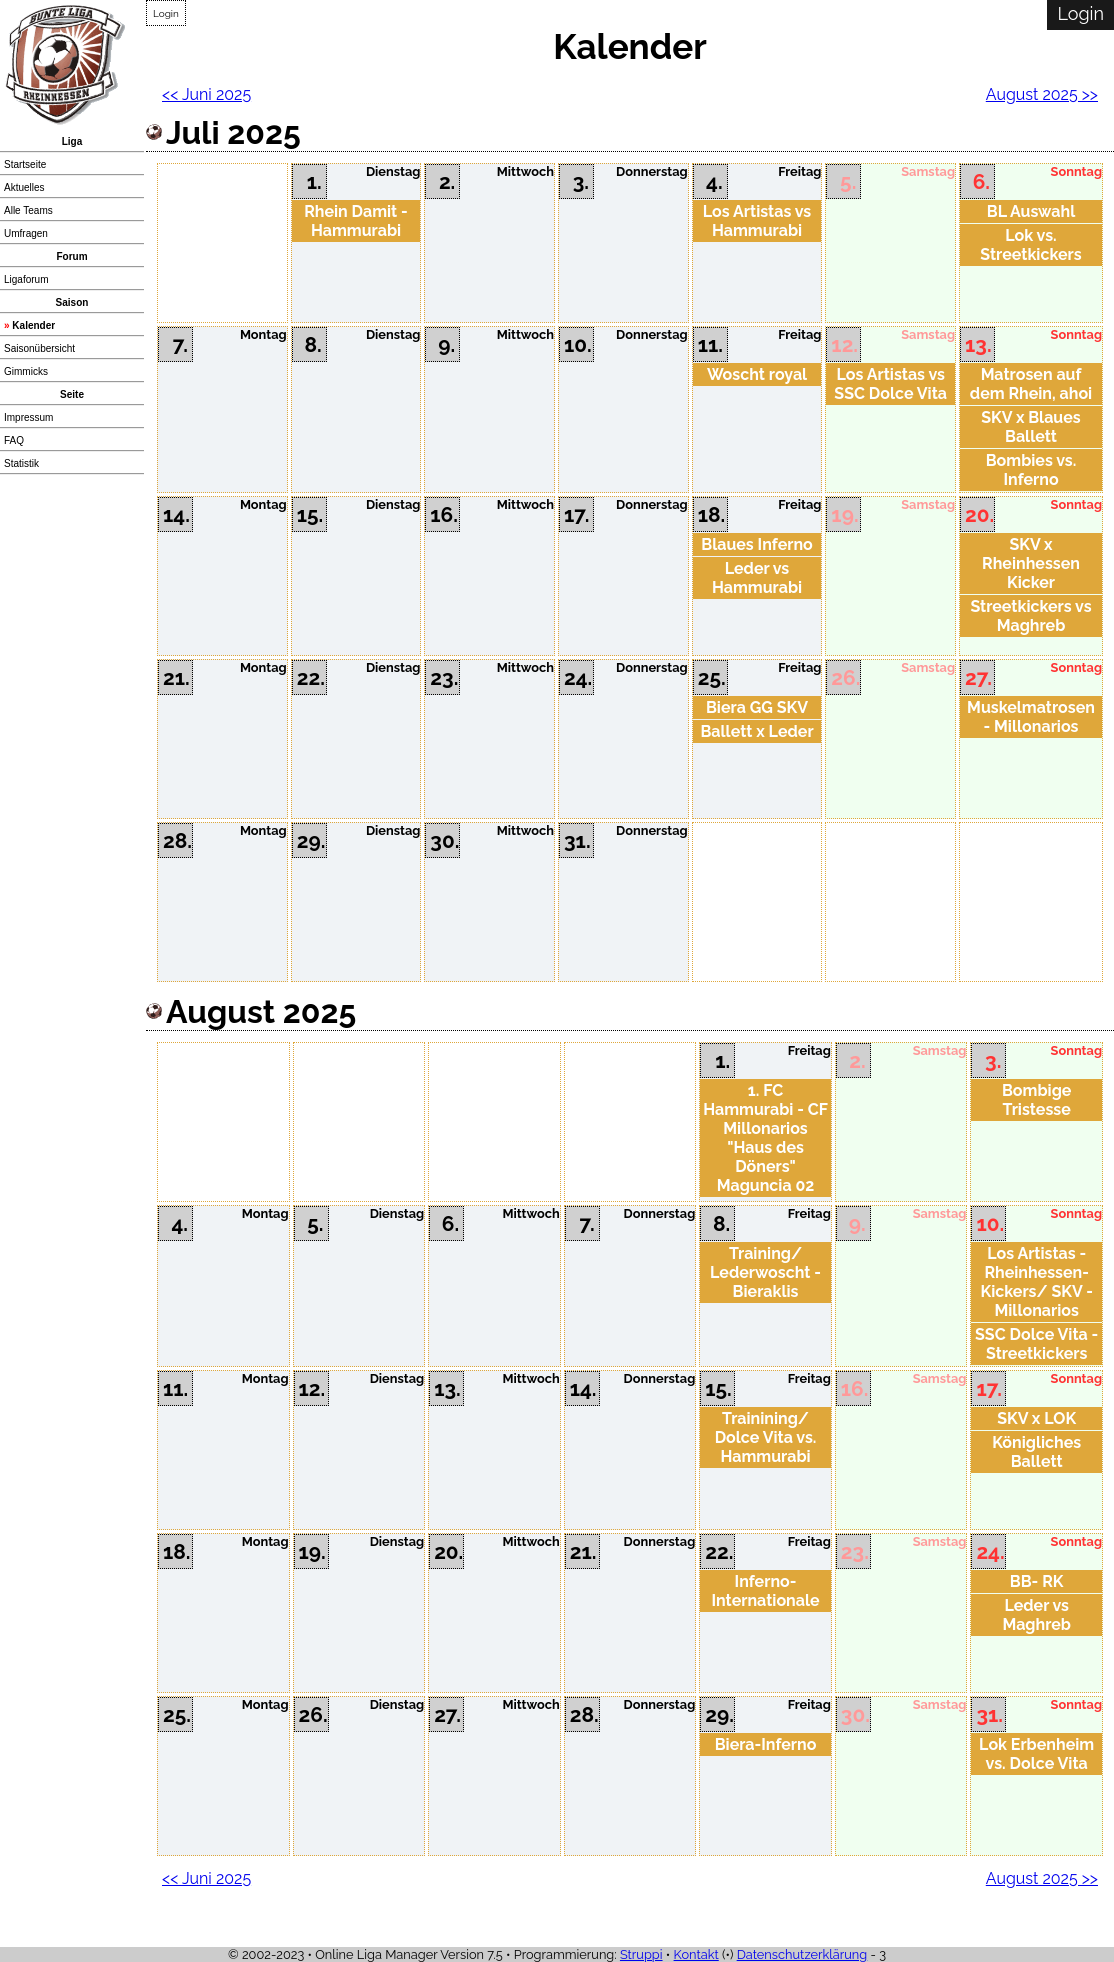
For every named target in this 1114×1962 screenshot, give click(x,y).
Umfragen (26, 233)
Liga (72, 141)
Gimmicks (26, 371)
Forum (71, 256)
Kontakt (696, 1954)
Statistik (21, 463)
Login (166, 13)
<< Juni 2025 (206, 94)
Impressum (28, 417)
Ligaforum (26, 279)
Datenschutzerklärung (802, 1954)
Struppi (641, 1954)
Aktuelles (24, 187)
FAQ (14, 440)
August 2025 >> (1042, 94)
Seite (72, 394)
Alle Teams (28, 210)
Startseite (25, 164)
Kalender (33, 325)
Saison (72, 302)
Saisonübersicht (39, 348)
